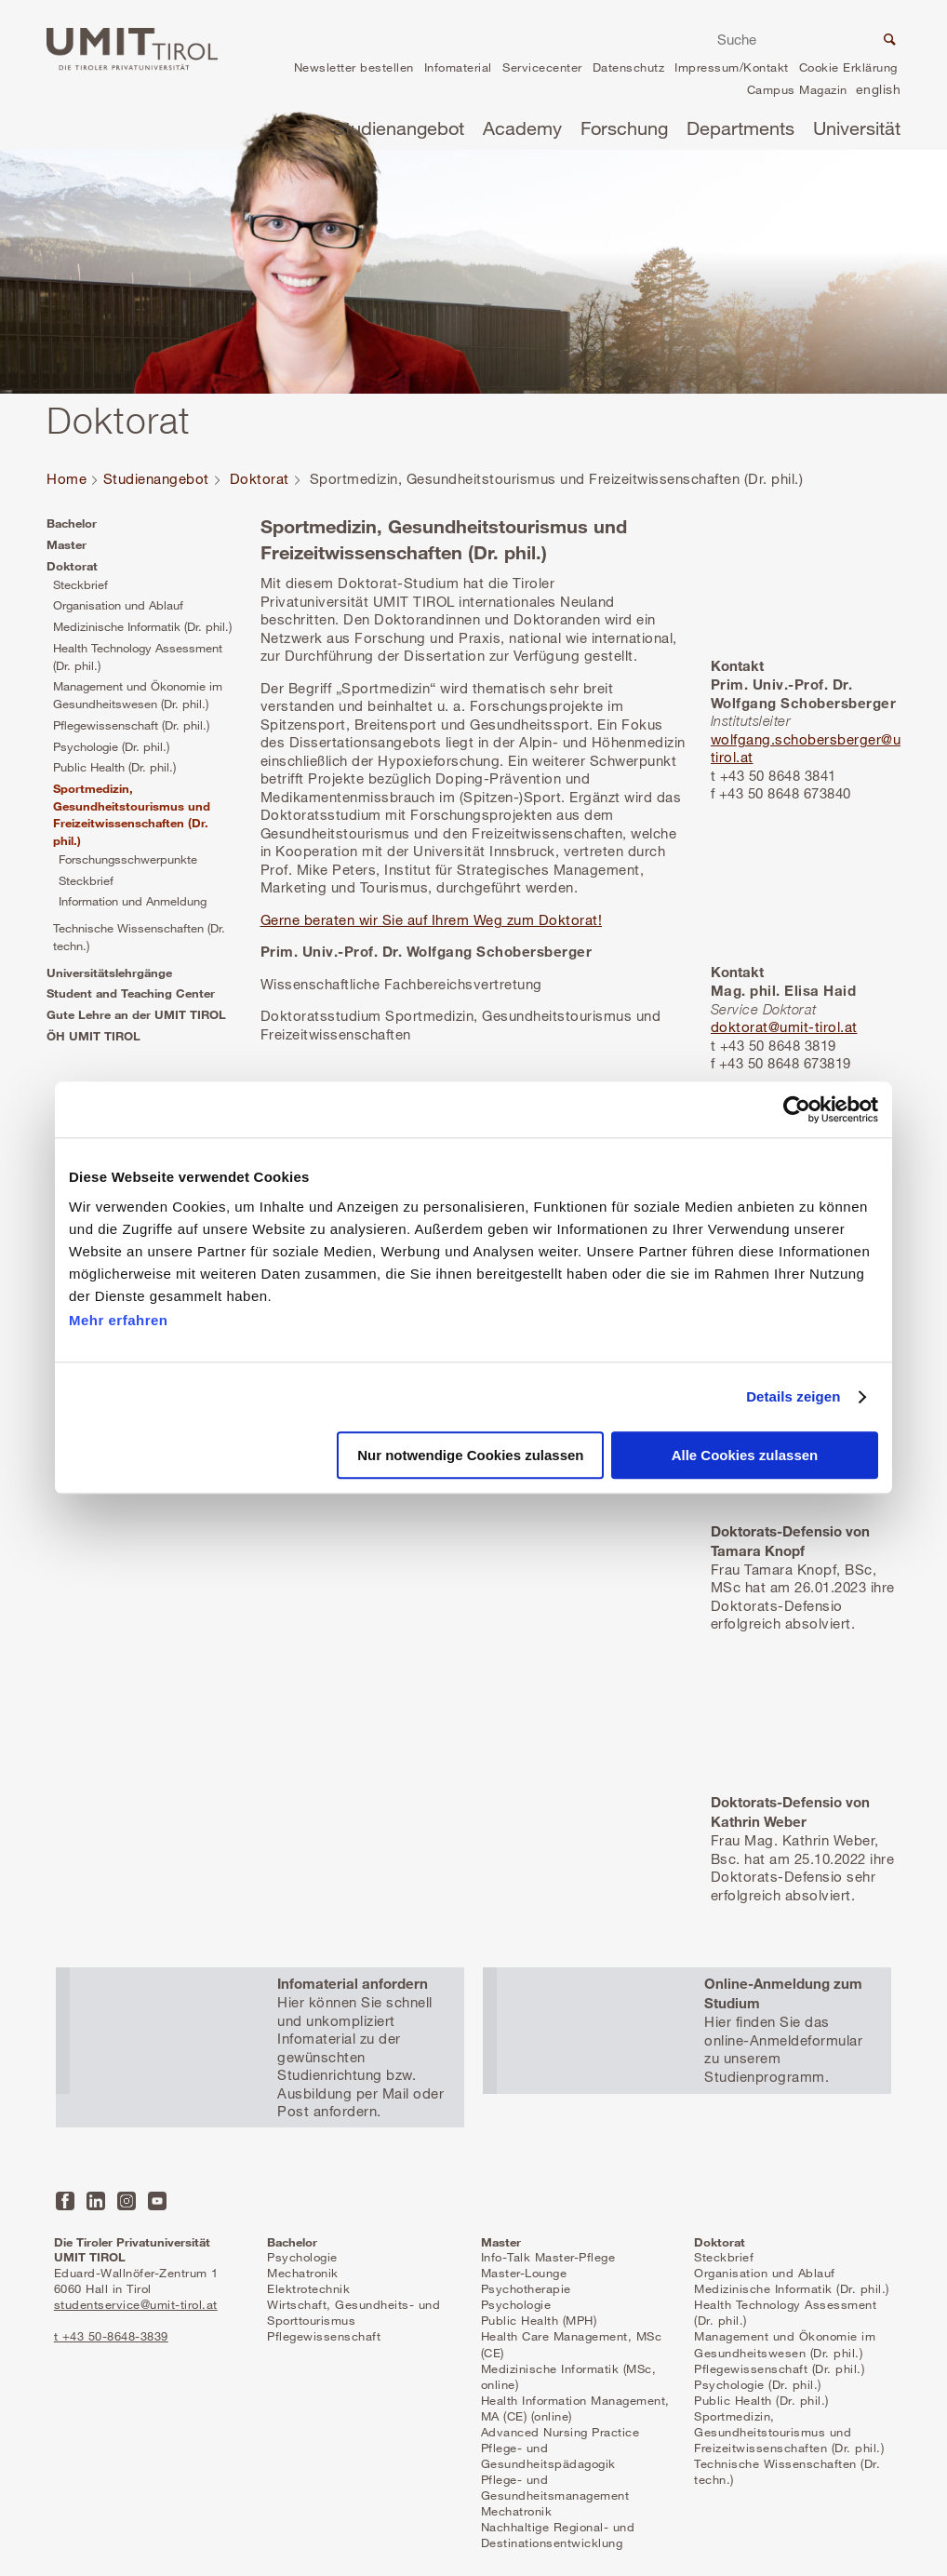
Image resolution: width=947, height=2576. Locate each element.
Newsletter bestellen (354, 67)
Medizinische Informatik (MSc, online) (569, 2376)
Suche (887, 42)
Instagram (126, 2201)
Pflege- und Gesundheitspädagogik (548, 2455)
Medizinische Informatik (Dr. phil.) (142, 626)
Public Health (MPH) (539, 2320)
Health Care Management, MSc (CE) (571, 2343)
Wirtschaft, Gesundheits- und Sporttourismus (353, 2312)
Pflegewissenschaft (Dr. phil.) (131, 725)
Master (67, 544)
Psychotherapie (526, 2288)
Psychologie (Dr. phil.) (111, 746)
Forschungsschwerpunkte (128, 859)
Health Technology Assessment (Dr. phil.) (137, 656)
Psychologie (302, 2256)
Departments (740, 128)
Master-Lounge (524, 2272)
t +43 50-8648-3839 (111, 2335)
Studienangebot (398, 128)
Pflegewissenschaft (323, 2335)
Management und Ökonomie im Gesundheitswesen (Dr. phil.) (137, 694)
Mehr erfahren (118, 1320)
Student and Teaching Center (131, 993)
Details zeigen (793, 1396)
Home (67, 478)
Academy (522, 128)
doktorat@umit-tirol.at (784, 1026)
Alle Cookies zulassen (745, 1456)
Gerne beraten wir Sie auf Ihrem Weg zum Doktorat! (431, 919)
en (878, 91)
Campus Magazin (797, 89)
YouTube (157, 2201)
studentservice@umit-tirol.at (136, 2304)
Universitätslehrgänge (109, 972)
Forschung (624, 128)
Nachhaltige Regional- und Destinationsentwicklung (558, 2534)
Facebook (65, 2201)
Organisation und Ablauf (118, 604)
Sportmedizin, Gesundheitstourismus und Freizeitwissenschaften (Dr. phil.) (131, 814)
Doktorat (259, 478)
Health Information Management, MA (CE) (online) (575, 2408)
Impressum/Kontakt (731, 67)
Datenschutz (629, 67)
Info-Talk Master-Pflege (548, 2256)
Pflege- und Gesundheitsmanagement (555, 2487)
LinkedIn (96, 2201)
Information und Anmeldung (133, 900)
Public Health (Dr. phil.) (114, 766)
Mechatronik (303, 2272)
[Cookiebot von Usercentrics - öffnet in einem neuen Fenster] (796, 1109)
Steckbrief (80, 584)
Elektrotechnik (308, 2288)
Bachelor (72, 523)
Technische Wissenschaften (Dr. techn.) (139, 936)
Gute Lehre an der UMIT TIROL (136, 1014)
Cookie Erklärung (848, 67)
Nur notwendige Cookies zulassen (470, 1456)
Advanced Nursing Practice (560, 2431)
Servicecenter (542, 67)
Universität (856, 128)
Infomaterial (458, 67)
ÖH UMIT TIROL (93, 1035)
